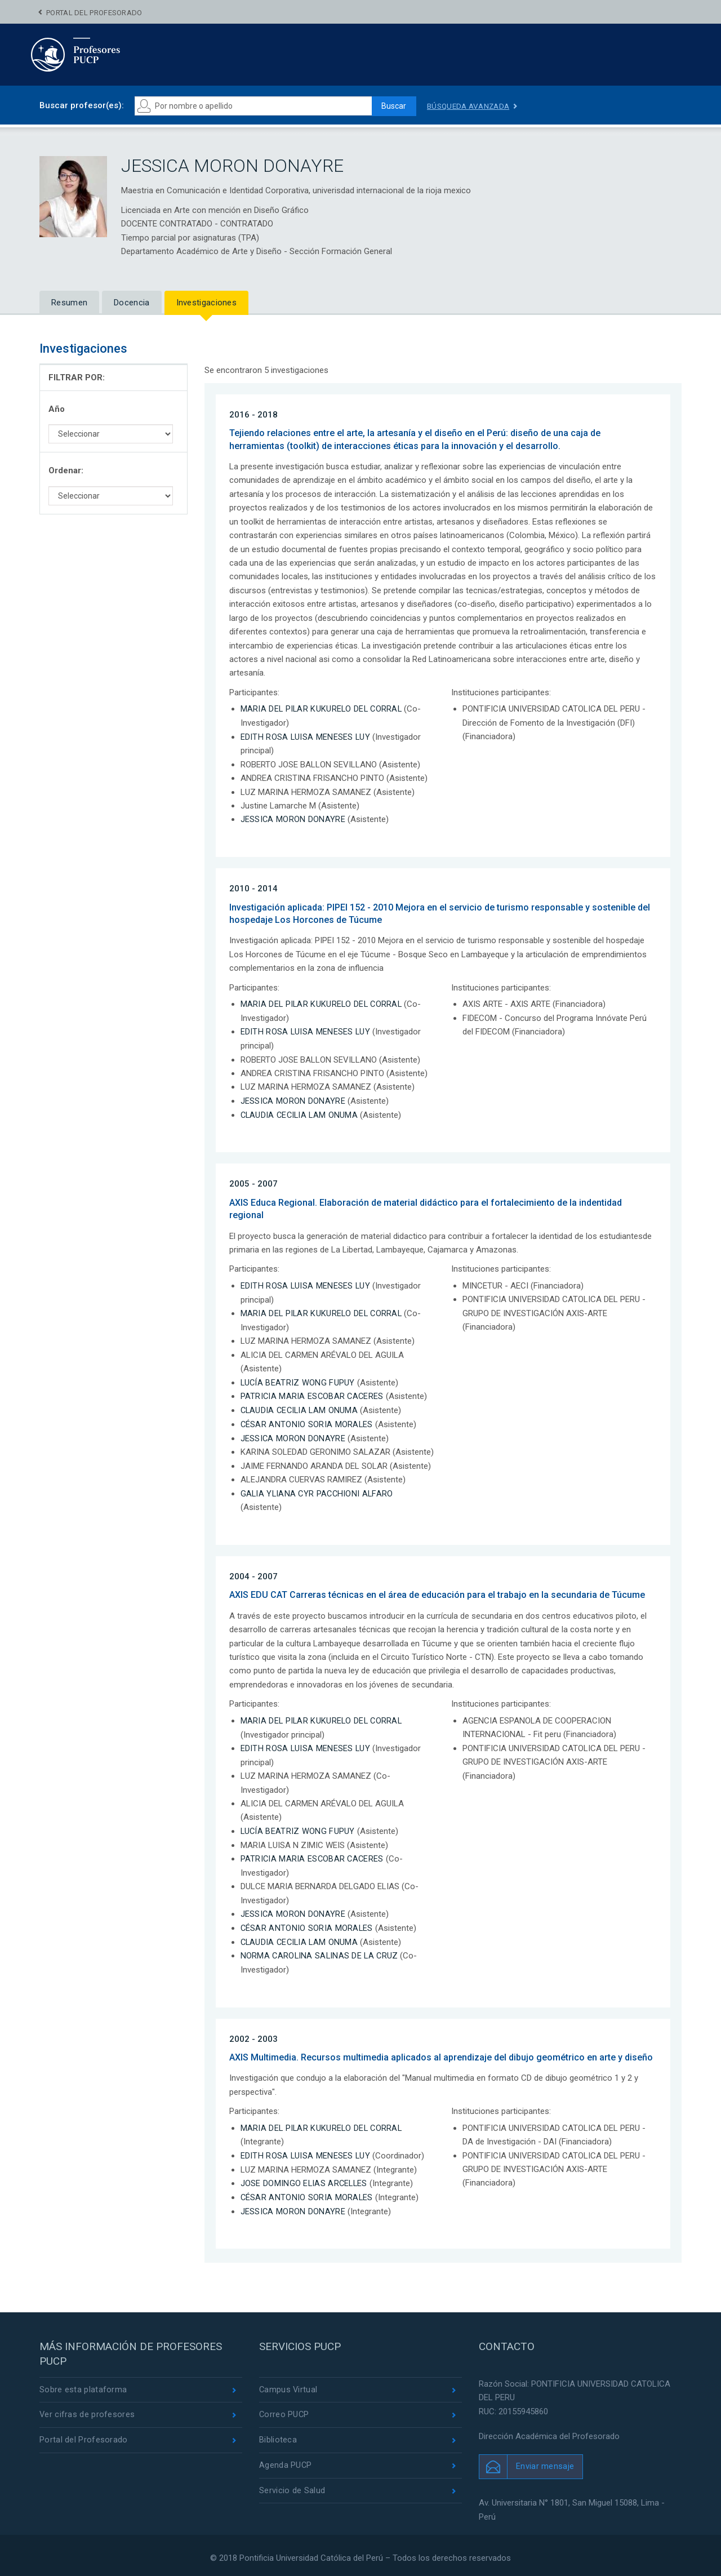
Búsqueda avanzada (470, 105)
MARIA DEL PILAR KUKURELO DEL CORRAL (323, 709)
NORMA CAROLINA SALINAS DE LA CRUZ (321, 1952)
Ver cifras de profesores (87, 2410)
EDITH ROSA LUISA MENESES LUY (306, 736)
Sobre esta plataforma (83, 2385)
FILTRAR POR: (76, 377)
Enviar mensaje (545, 2462)
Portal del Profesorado (94, 12)
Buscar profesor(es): (81, 105)
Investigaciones (206, 302)
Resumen (69, 302)
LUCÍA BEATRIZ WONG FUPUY (298, 1381)
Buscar (392, 105)
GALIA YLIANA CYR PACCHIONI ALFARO (319, 1491)
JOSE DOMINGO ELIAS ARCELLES (305, 2179)
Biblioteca (278, 2436)
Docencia (131, 302)
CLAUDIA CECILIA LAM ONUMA (301, 1114)
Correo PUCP (284, 2410)
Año (56, 409)
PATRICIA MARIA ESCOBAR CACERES (313, 1394)
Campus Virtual (288, 2385)
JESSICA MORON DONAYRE (293, 819)
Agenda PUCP (285, 2462)
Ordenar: (65, 470)
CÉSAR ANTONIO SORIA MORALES (307, 1422)
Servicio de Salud (292, 2487)
